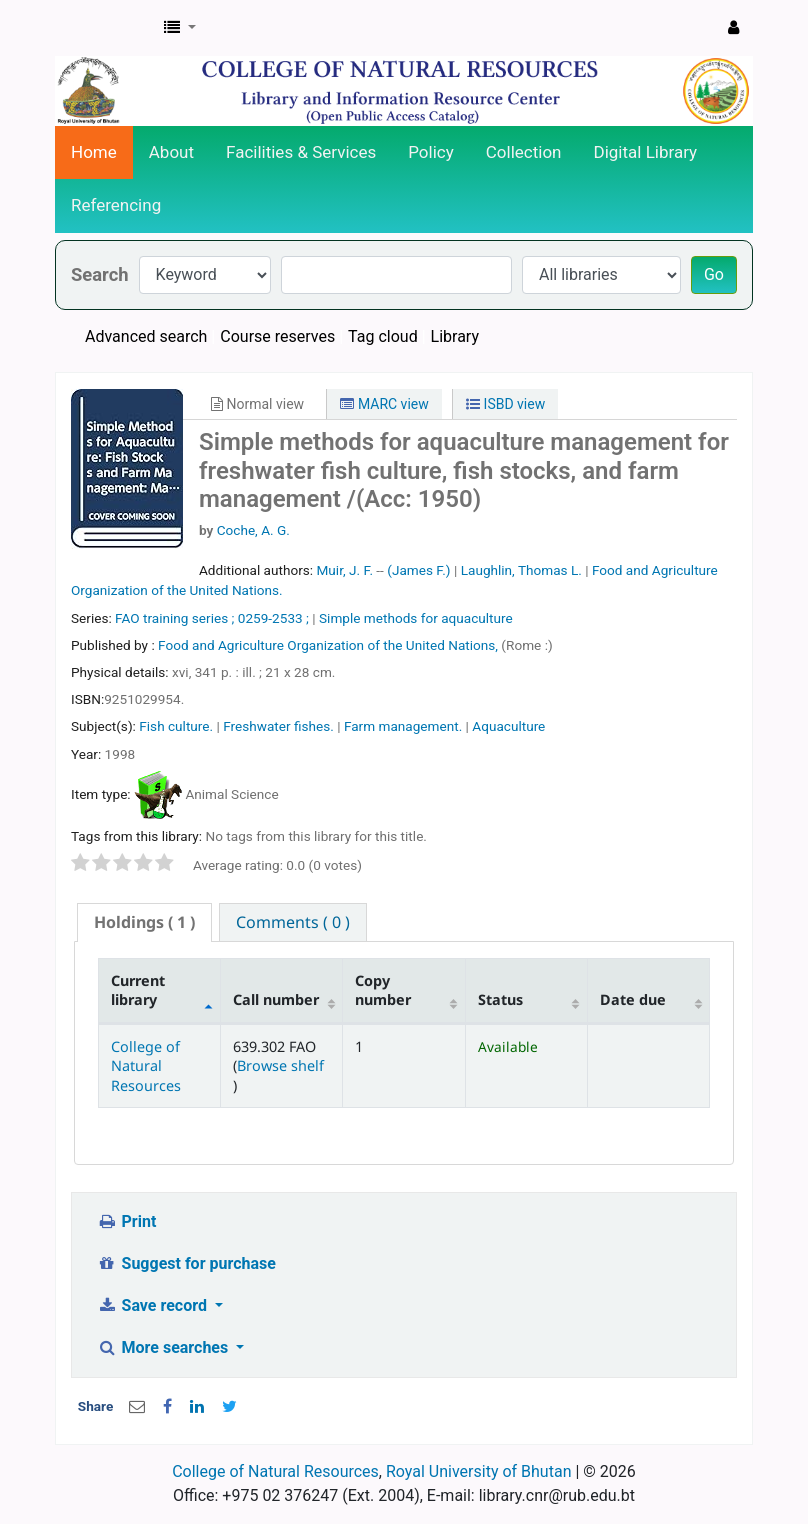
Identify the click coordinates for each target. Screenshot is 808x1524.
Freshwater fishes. (278, 726)
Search (100, 274)
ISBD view (505, 404)
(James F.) (418, 570)
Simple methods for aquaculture (416, 618)
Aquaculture (508, 726)
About (171, 152)
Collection (524, 152)
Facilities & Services (301, 152)
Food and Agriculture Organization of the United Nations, (329, 645)
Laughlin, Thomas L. (521, 570)
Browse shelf (280, 1065)
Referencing (116, 205)
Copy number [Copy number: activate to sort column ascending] (383, 990)
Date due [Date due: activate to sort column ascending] (633, 999)
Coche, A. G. (253, 530)
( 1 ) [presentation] (144, 922)
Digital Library (646, 152)
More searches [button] (164, 1347)
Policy (431, 152)
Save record (154, 1305)
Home (94, 152)
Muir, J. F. (344, 570)
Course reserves (277, 336)
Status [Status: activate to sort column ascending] (500, 999)
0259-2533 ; (273, 618)
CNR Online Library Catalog (106, 28)
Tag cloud (383, 336)
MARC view (384, 404)
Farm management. (403, 726)
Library (455, 336)
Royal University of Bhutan (479, 1471)
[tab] (144, 922)
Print (126, 1221)
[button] (180, 28)
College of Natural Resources (146, 1066)
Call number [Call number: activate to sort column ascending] (276, 999)
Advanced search (146, 336)
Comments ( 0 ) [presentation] (293, 922)
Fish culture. (176, 726)
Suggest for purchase (186, 1263)
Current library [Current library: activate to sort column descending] (138, 990)
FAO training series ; (174, 618)
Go (714, 274)
